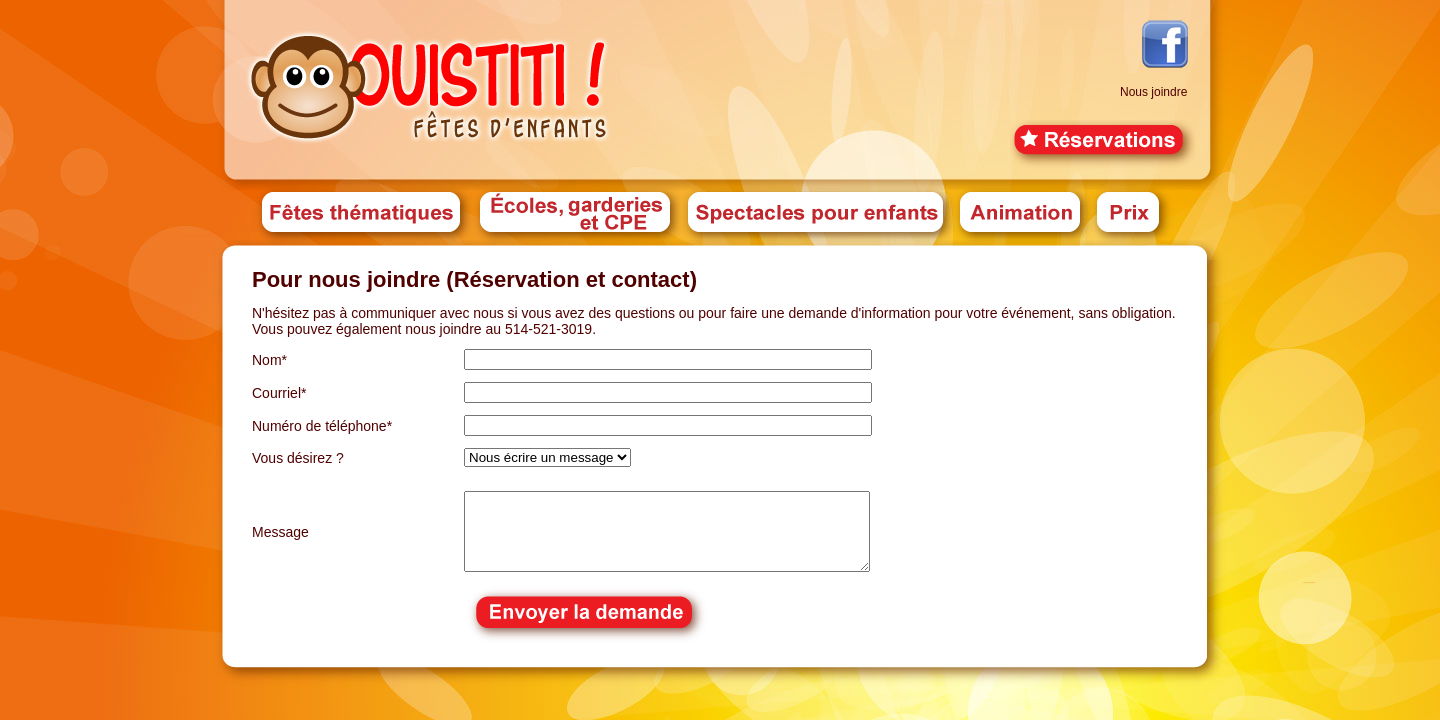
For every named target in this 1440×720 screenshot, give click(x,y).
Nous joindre (1153, 92)
